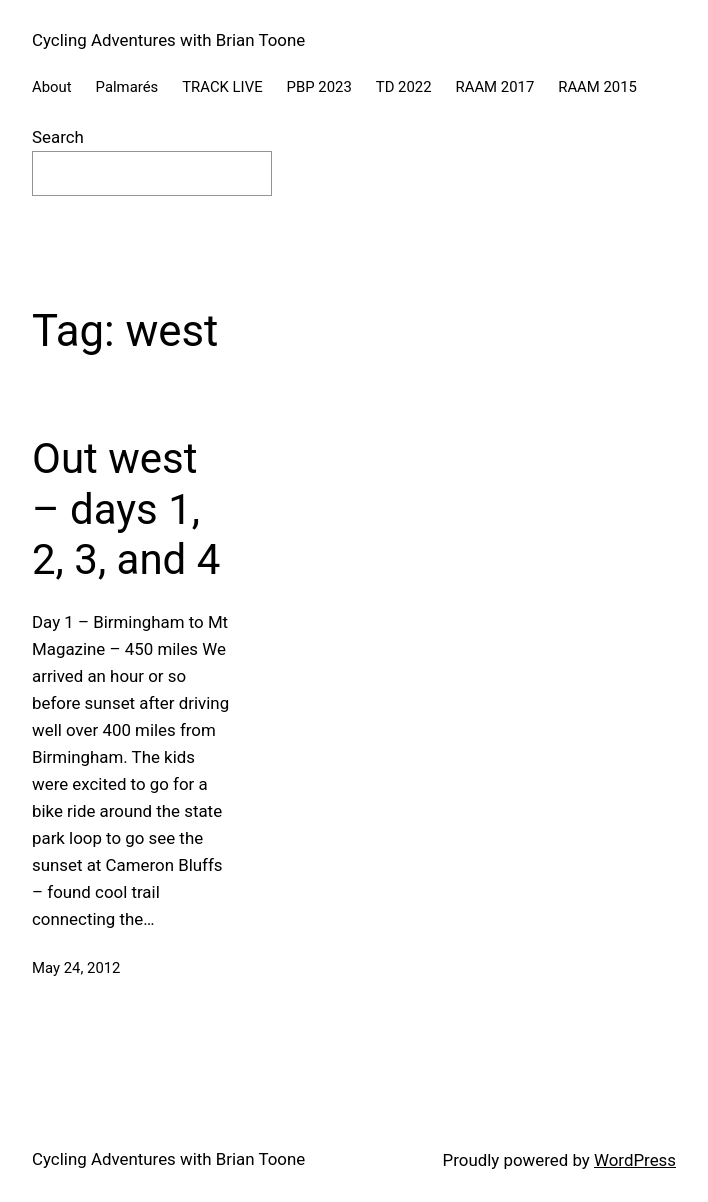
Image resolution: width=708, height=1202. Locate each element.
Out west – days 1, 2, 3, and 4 (126, 509)
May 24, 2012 (76, 968)
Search (58, 137)
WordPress (635, 1160)
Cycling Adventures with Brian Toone (168, 40)
